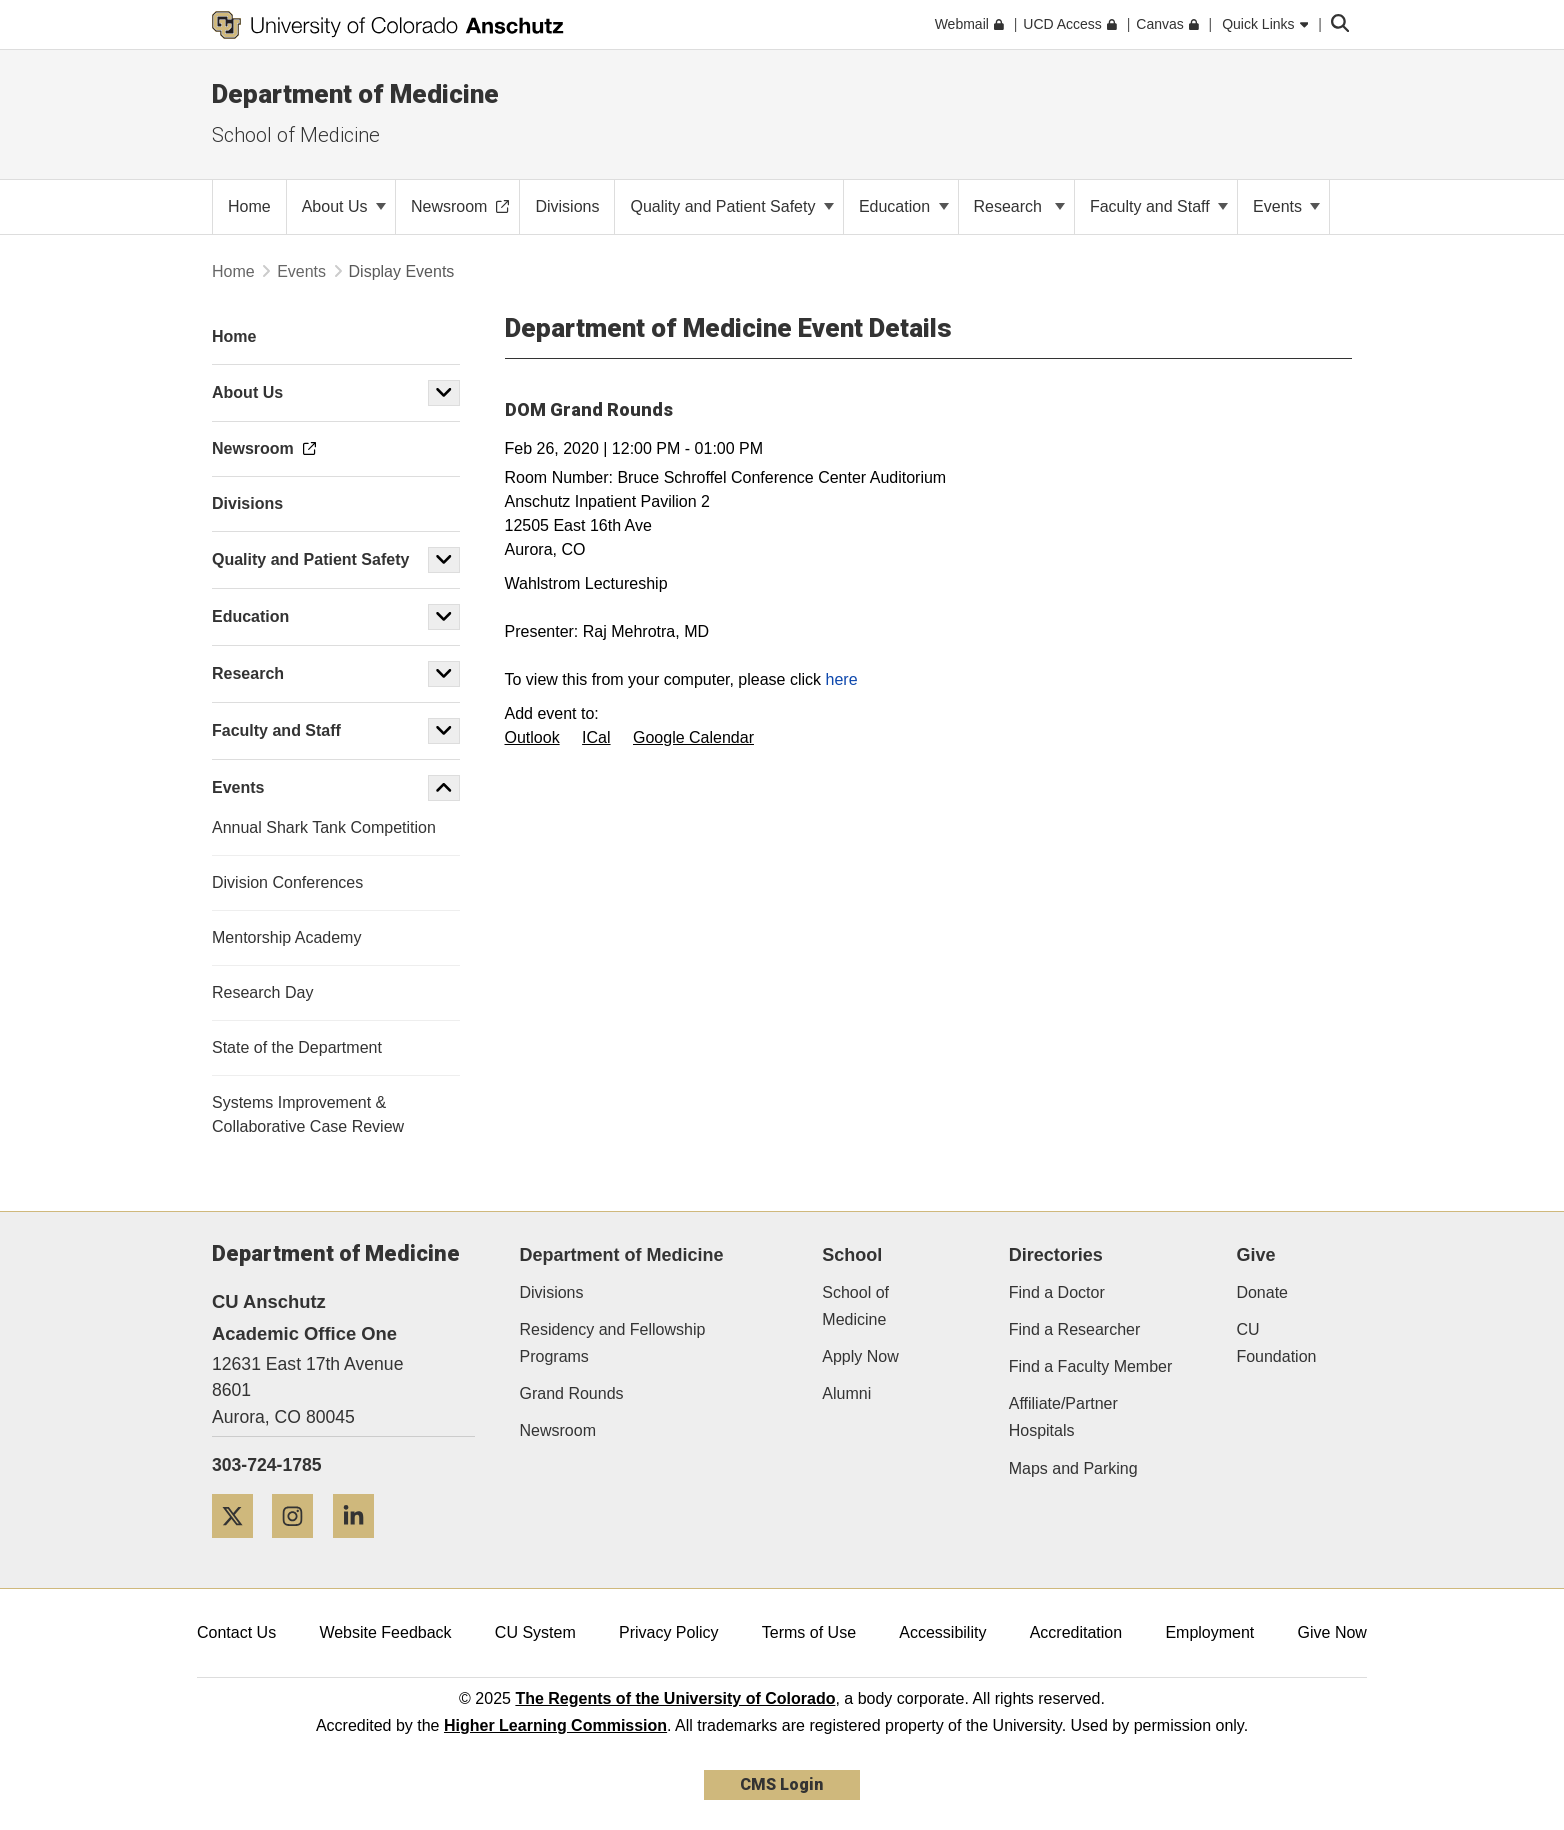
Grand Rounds (572, 1393)
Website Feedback (385, 1632)
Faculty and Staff (1159, 206)
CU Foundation (1276, 1343)
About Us (344, 206)
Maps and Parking (1073, 1468)
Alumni (846, 1393)
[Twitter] (240, 1545)
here (842, 679)
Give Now (1332, 1632)
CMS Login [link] (781, 1784)
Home (233, 271)
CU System (535, 1632)
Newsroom (558, 1430)
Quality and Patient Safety (731, 206)
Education (904, 206)
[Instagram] (300, 1545)
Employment (1209, 1632)
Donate (1262, 1292)
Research (1019, 206)
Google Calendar (693, 737)
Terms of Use (809, 1632)
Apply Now (860, 1356)
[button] (444, 393)
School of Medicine (296, 135)
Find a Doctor (1057, 1292)
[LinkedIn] (361, 1545)
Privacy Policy (669, 1632)
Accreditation (1076, 1632)
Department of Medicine (355, 94)
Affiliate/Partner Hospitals (1063, 1417)
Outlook (532, 737)
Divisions (552, 1292)
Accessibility (942, 1632)
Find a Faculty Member (1091, 1366)
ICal (596, 737)
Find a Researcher (1075, 1329)
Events (1286, 206)
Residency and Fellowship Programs (613, 1343)
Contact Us (236, 1632)
